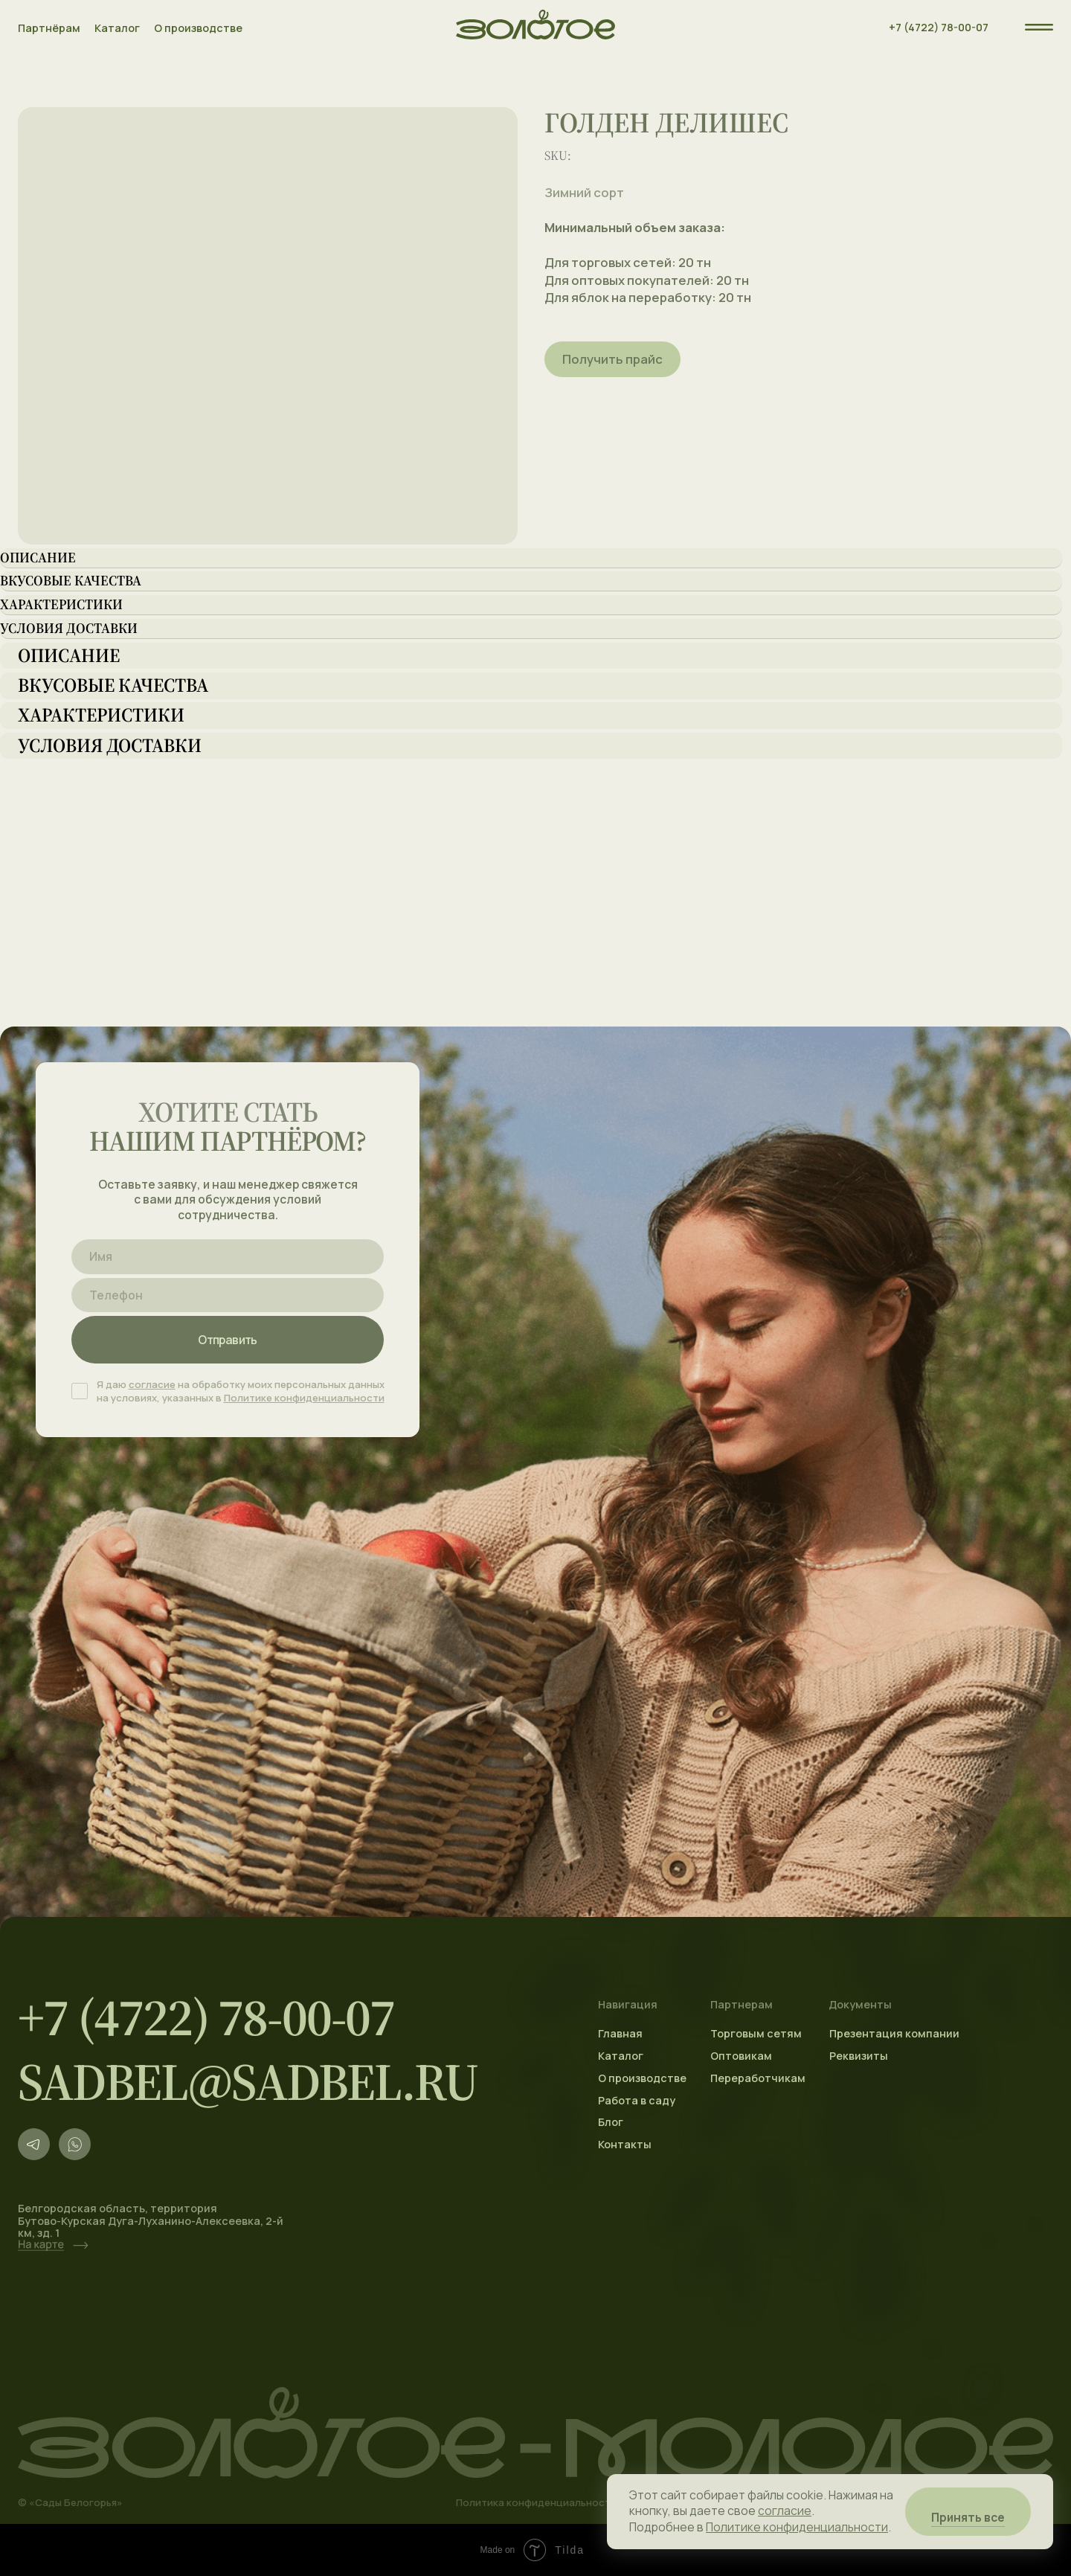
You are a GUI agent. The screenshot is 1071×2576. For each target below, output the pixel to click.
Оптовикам (741, 2056)
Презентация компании (894, 2033)
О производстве (198, 28)
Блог (610, 2122)
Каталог (117, 28)
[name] (227, 1256)
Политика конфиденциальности (536, 2502)
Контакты (625, 2144)
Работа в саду (636, 2100)
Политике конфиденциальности (304, 1397)
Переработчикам (757, 2078)
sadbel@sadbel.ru (247, 2081)
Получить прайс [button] (612, 358)
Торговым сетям (756, 2033)
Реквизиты (858, 2056)
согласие (152, 1384)
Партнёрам (49, 28)
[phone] (227, 1295)
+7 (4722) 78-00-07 (938, 27)
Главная (620, 2033)
